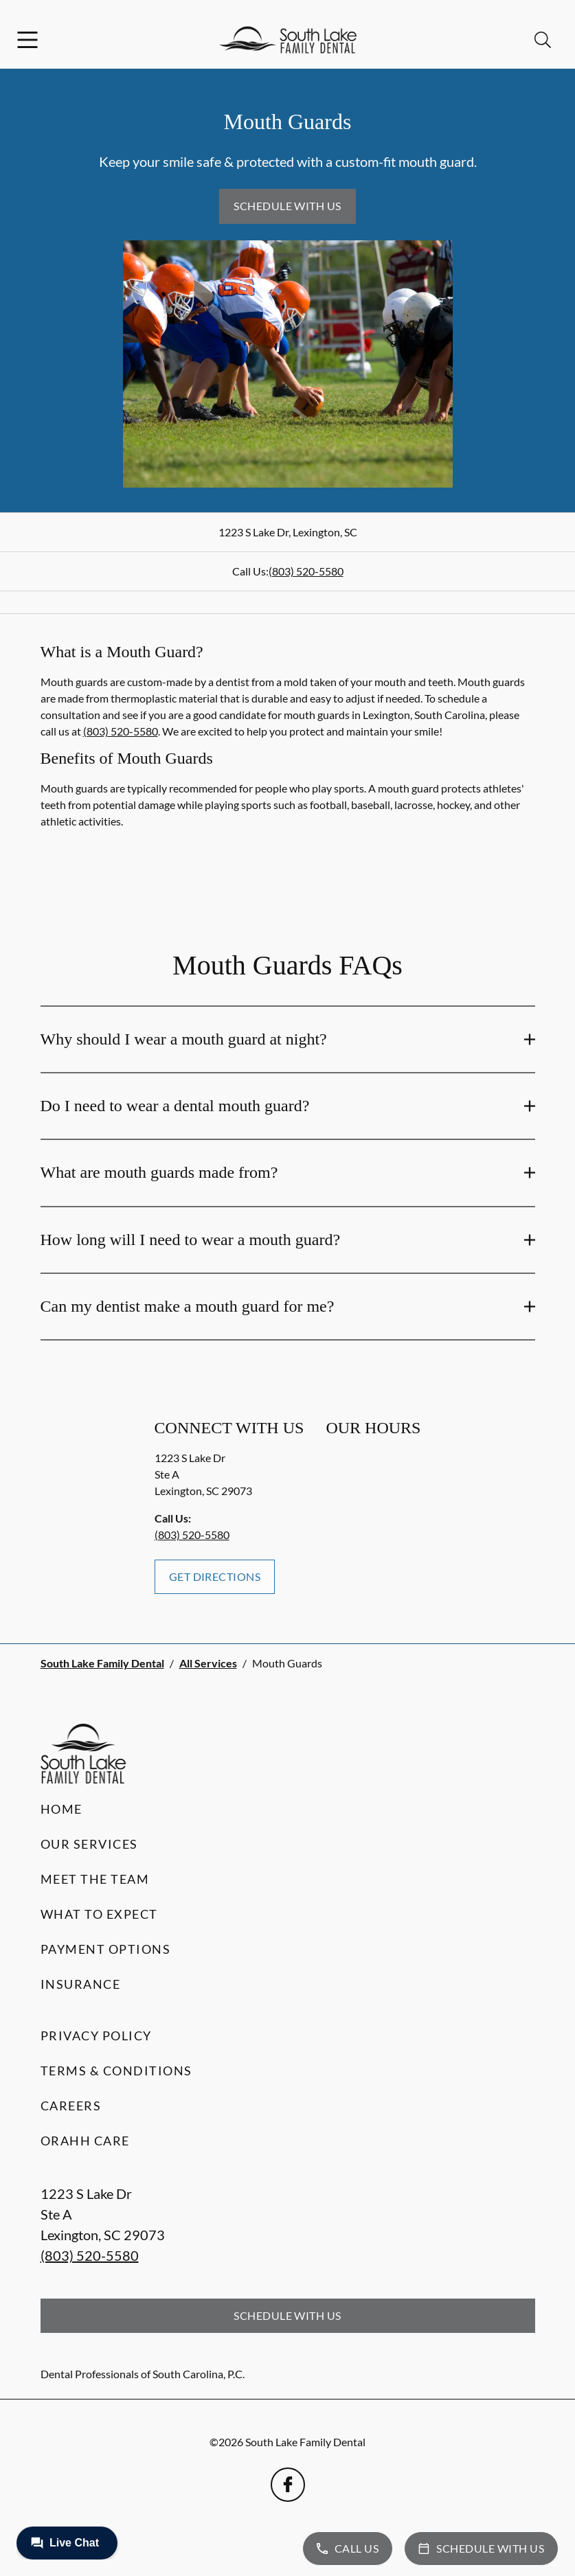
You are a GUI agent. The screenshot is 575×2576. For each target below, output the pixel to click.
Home (61, 1808)
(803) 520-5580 (306, 571)
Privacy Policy (96, 2035)
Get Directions (215, 1576)
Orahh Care (85, 2140)
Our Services (89, 1843)
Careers (71, 2105)
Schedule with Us (287, 205)
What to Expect (99, 1914)
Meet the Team (95, 1879)
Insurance (81, 1984)
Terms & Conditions (116, 2070)
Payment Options (106, 1949)
